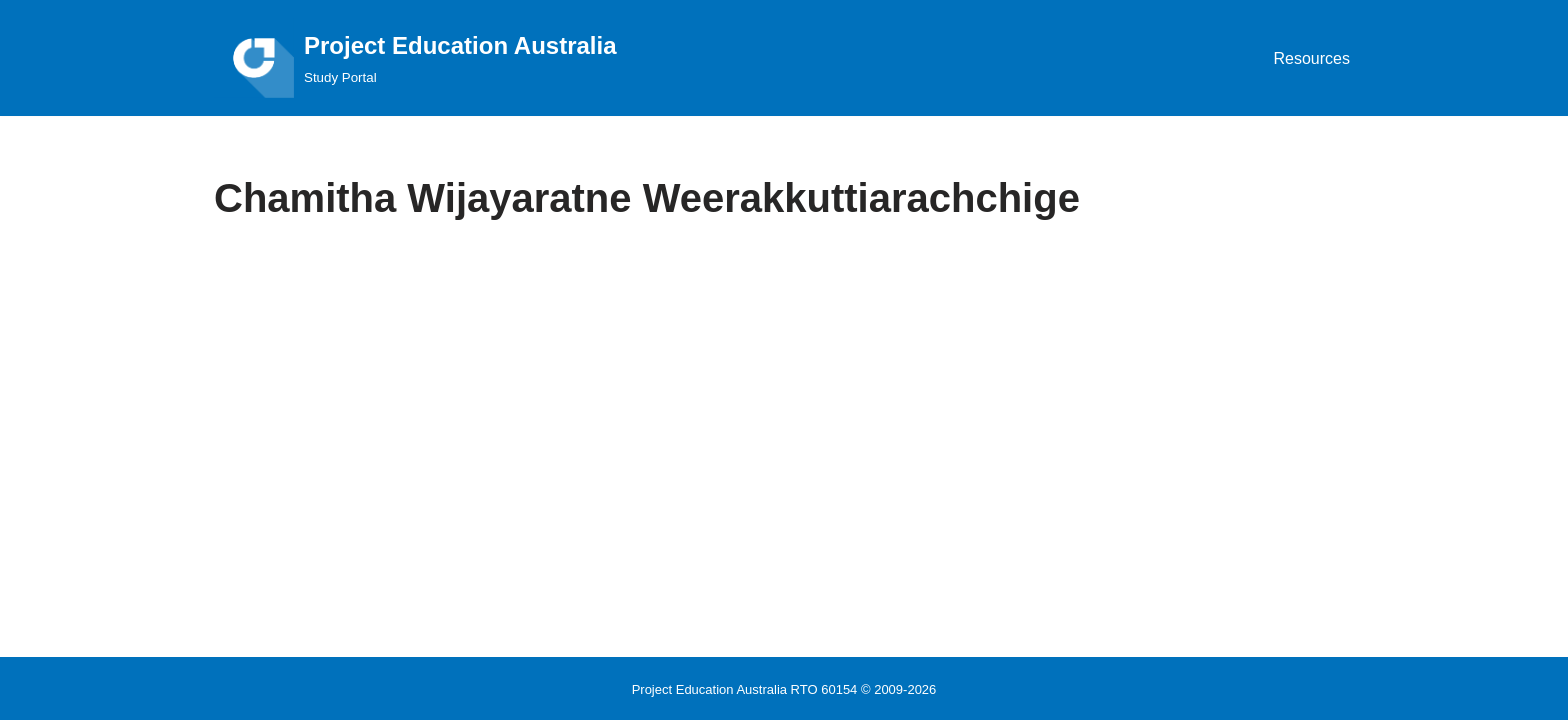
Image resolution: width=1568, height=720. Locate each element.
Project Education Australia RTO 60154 (745, 689)
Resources (1312, 58)
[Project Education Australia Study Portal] (415, 58)
